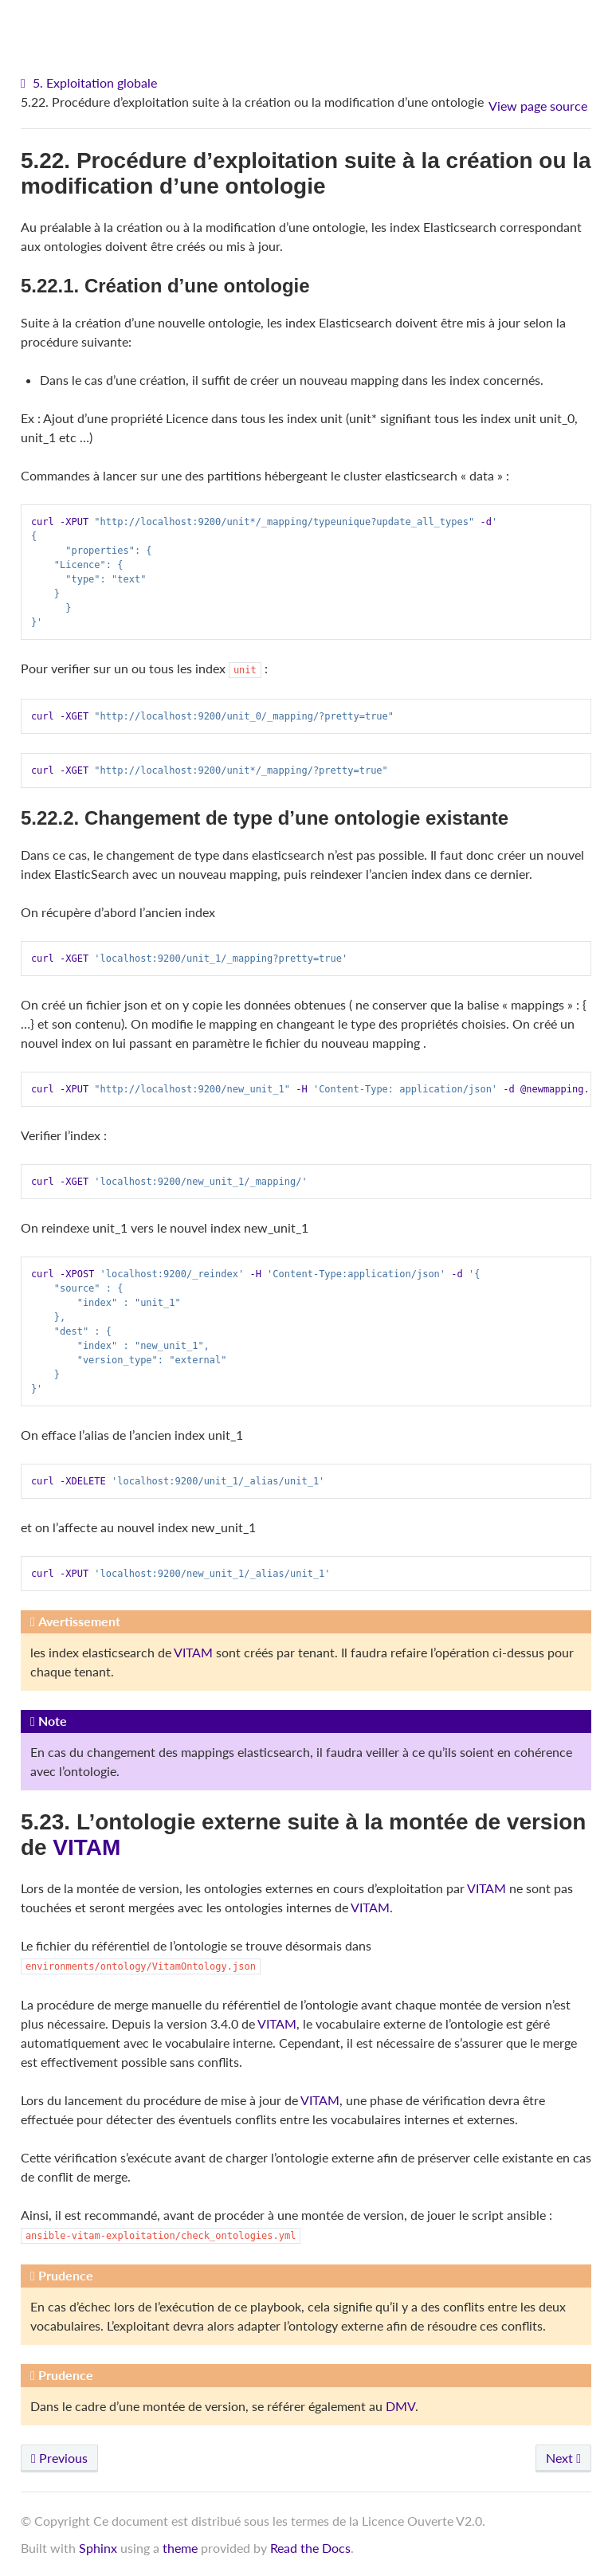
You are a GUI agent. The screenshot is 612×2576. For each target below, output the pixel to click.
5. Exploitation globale (95, 82)
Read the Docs (310, 2547)
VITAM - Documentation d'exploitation (310, 24)
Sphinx (98, 2547)
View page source (537, 105)
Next (563, 2457)
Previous (59, 2457)
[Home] (25, 83)
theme (180, 2547)
